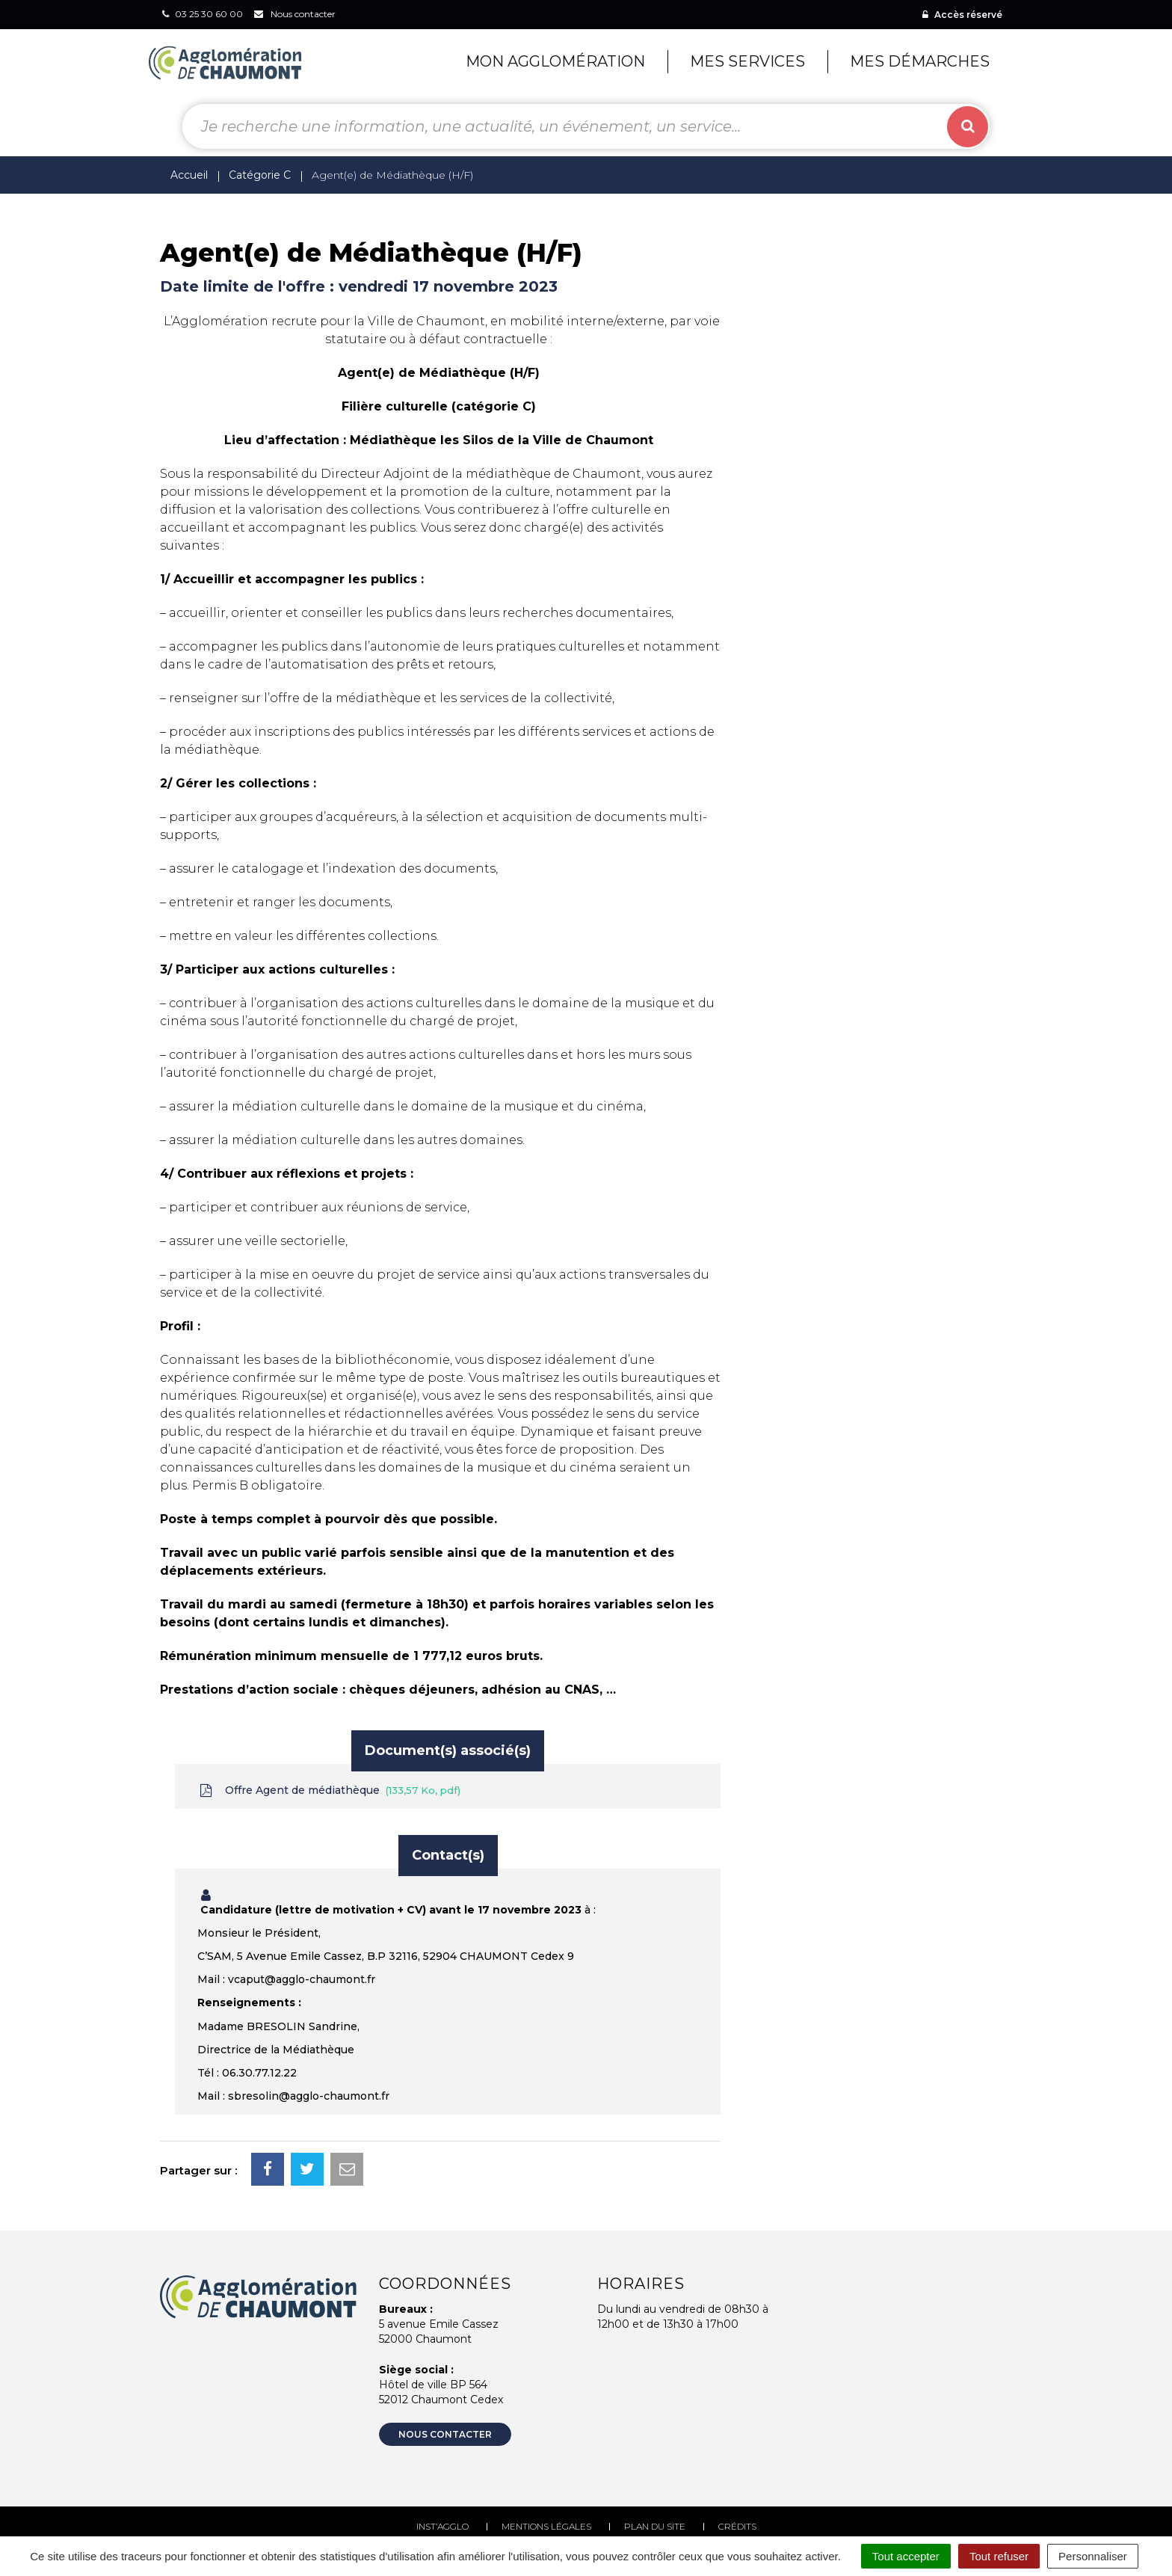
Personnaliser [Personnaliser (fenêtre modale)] (1092, 2556)
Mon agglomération (555, 61)
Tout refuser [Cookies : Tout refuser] (998, 2556)
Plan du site (654, 2526)
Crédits (737, 2526)
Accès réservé (962, 14)
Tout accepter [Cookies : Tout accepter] (906, 2556)
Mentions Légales (546, 2526)
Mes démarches (920, 61)
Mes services (747, 61)
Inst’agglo (442, 2526)
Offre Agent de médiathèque (328, 1790)
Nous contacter (445, 2434)
